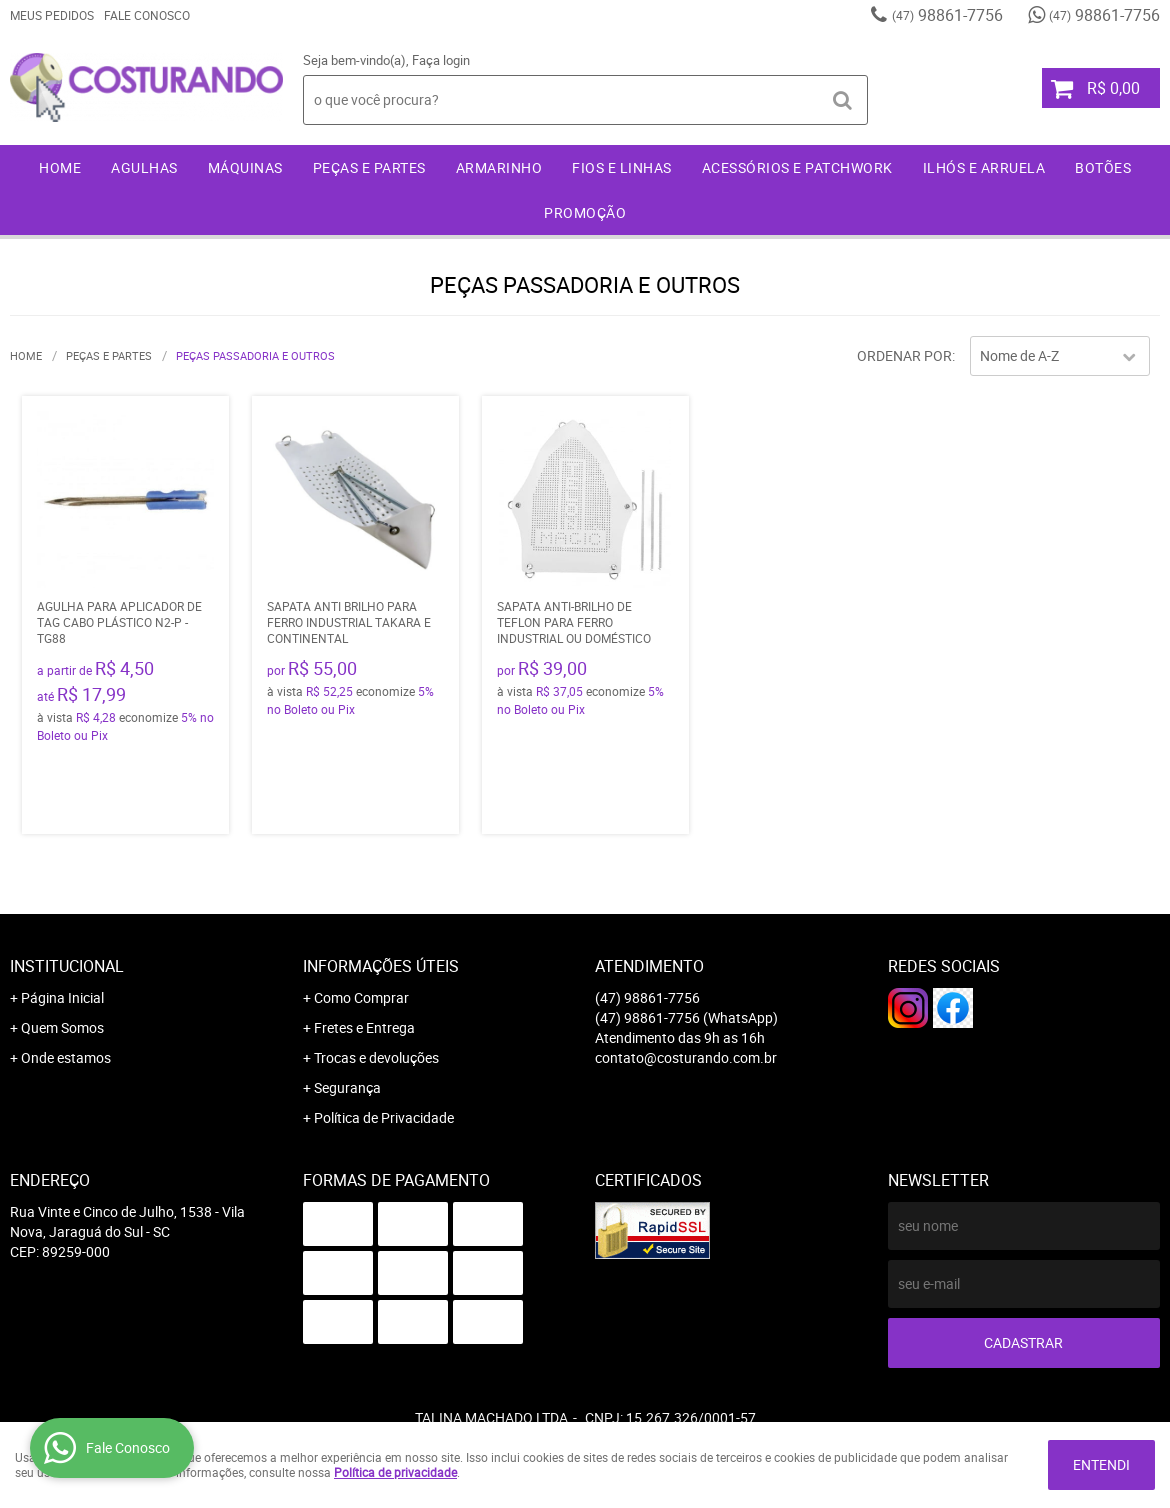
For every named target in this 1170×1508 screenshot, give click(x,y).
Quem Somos (62, 1027)
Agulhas (144, 167)
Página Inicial (62, 997)
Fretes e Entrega (364, 1027)
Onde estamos (66, 1057)
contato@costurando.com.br (686, 1057)
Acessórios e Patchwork (797, 167)
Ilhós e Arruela (984, 167)
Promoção (585, 212)
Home (60, 167)
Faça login (441, 60)
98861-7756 (947, 15)
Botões (1103, 167)
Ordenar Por (904, 355)
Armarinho (499, 167)
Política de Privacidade (384, 1117)
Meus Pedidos (52, 15)
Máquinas (245, 167)
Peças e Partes (369, 167)
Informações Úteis (381, 966)
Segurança (347, 1087)
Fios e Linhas (622, 167)
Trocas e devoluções (376, 1057)
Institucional (67, 966)
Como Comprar (361, 997)
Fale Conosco (147, 15)
